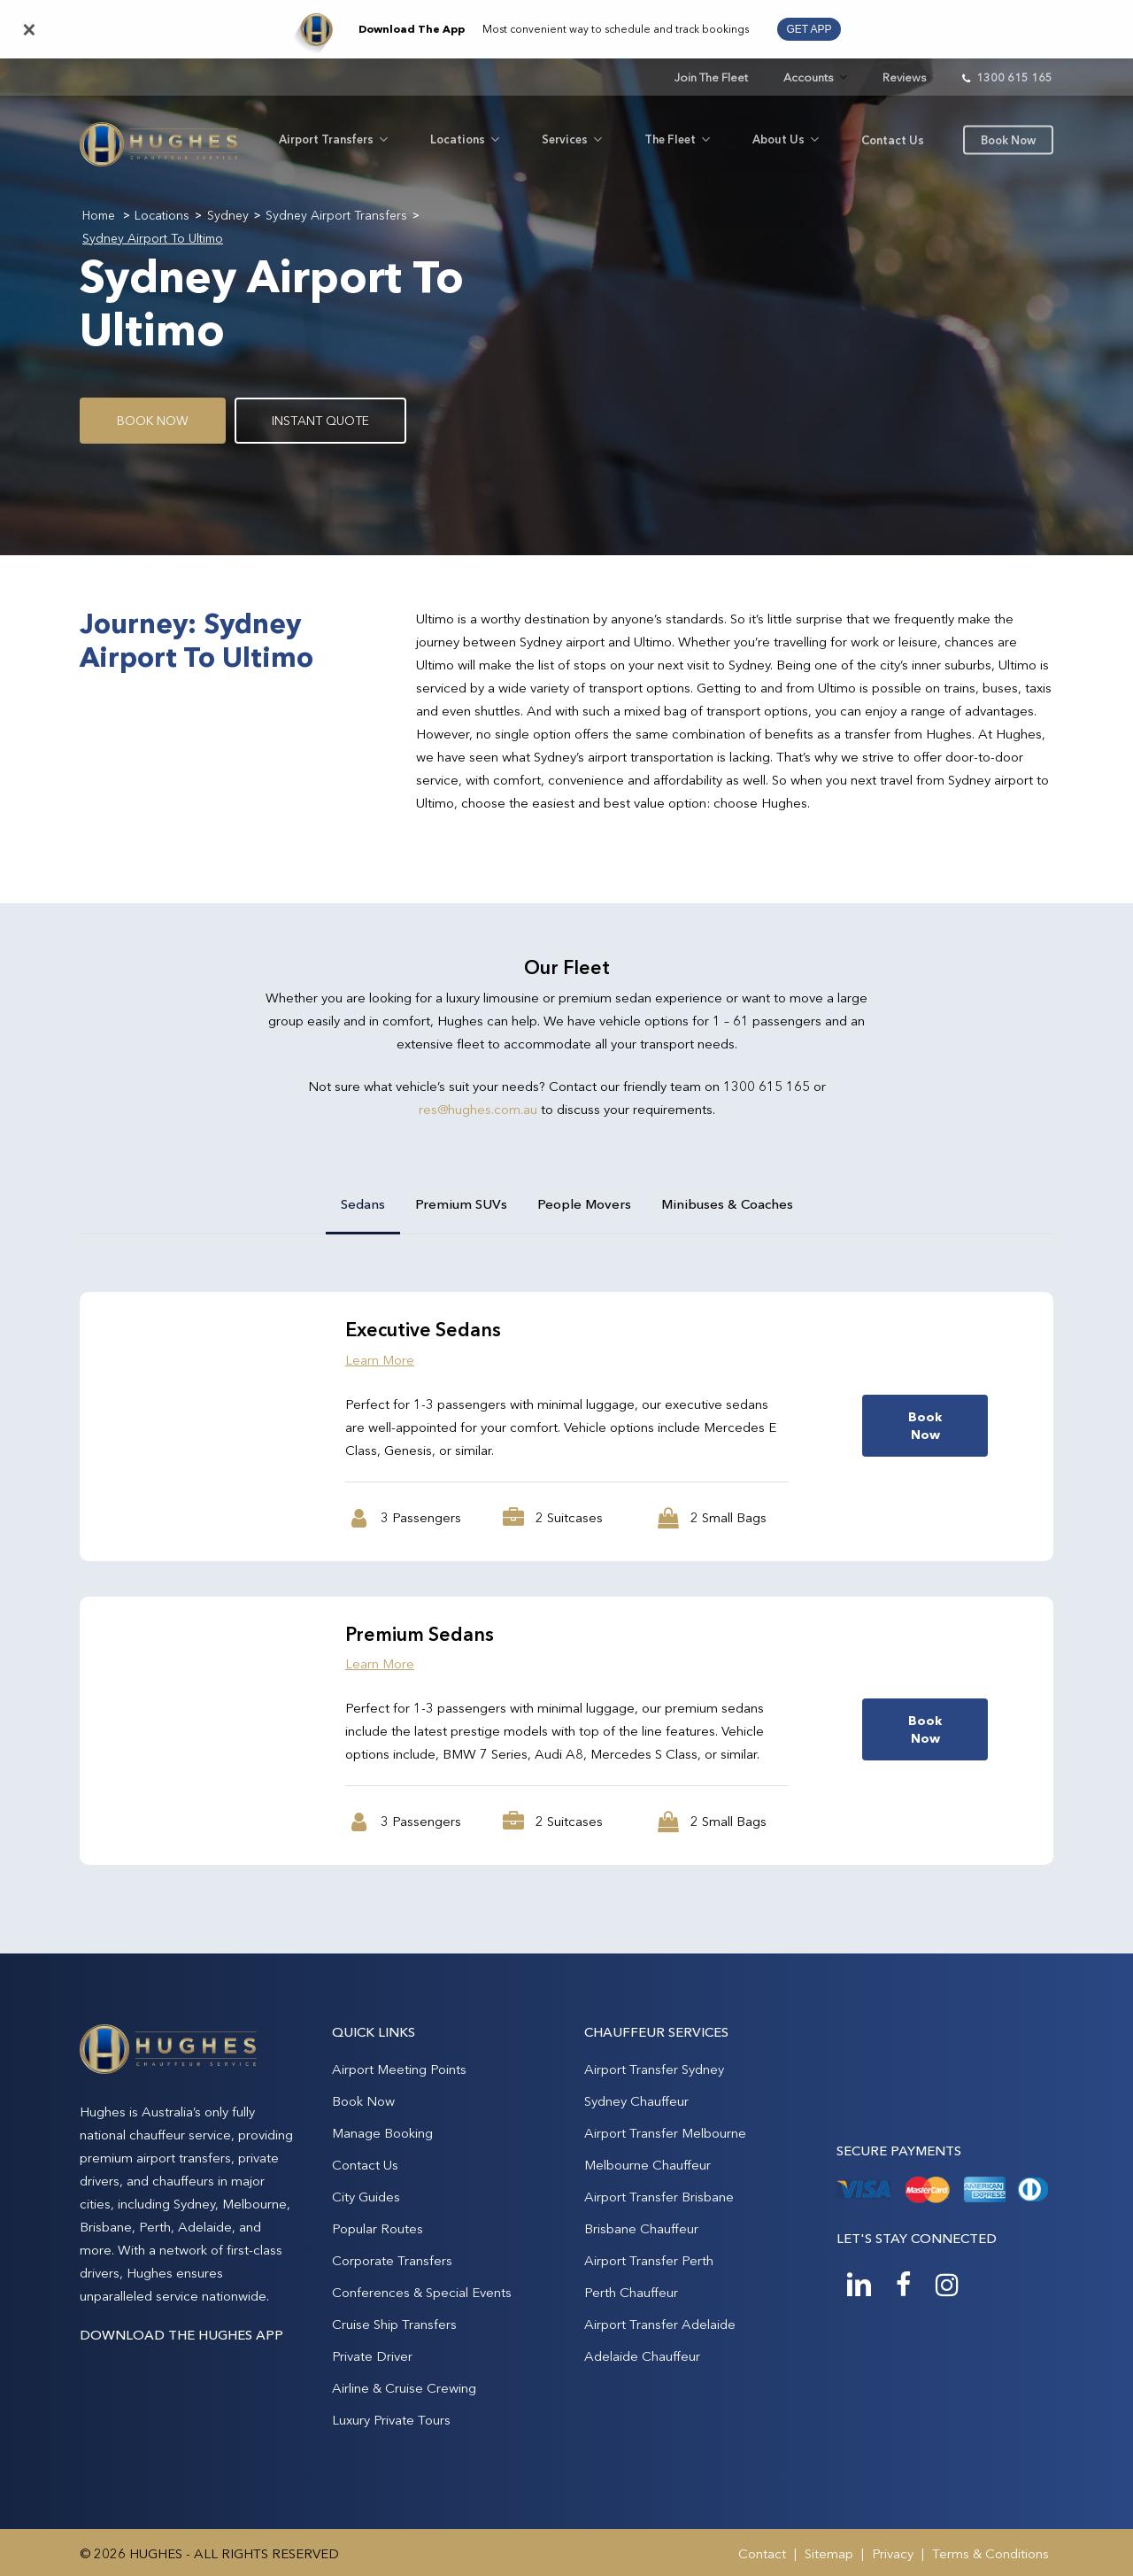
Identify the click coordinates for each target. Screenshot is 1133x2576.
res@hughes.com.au (478, 1109)
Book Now (363, 2101)
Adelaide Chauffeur (642, 2356)
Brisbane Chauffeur (641, 2228)
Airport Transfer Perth (648, 2260)
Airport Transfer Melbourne (665, 2132)
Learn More (379, 1359)
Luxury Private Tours (391, 2419)
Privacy (892, 2553)
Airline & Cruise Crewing (404, 2387)
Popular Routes (377, 2228)
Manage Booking (382, 2132)
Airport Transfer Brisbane (659, 2196)
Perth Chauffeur (631, 2292)
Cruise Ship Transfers (394, 2324)
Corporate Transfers (392, 2260)
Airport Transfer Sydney (654, 2069)
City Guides (366, 2196)
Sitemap (829, 2553)
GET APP (808, 29)
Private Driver (372, 2356)
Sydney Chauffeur (636, 2101)
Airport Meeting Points (399, 2069)
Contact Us (365, 2164)
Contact (762, 2553)
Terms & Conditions (990, 2553)
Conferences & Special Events (422, 2292)
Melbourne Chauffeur (647, 2164)
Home (98, 215)
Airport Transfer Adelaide (660, 2324)
